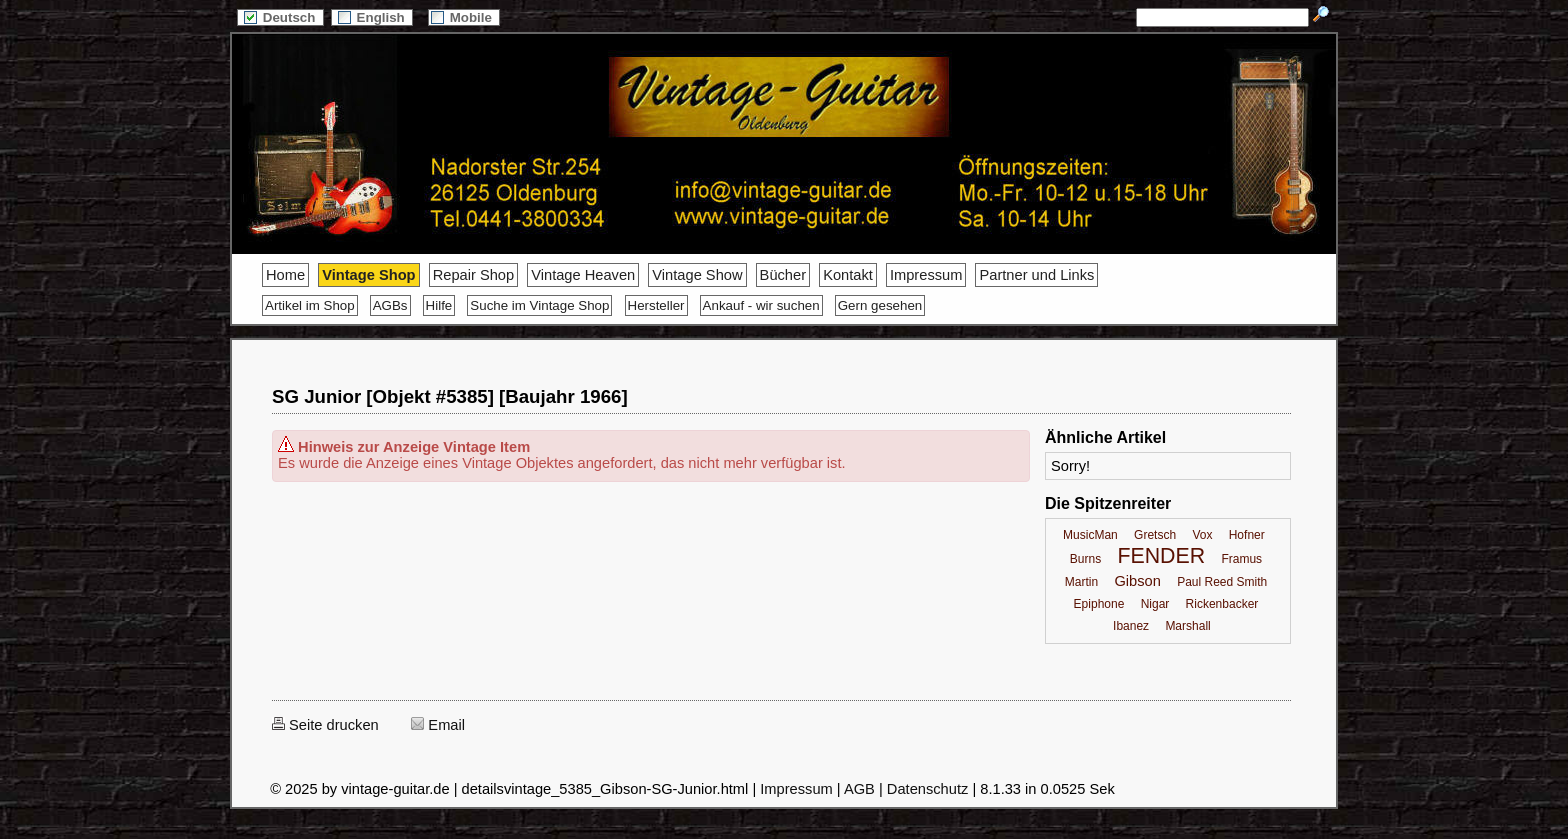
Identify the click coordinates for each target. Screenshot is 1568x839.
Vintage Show (697, 275)
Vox (1202, 535)
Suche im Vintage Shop (539, 305)
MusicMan (1090, 535)
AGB (859, 789)
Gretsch (1155, 535)
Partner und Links (1036, 275)
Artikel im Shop (310, 305)
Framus (1241, 559)
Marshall (1187, 626)
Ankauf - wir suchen (761, 305)
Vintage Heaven (583, 275)
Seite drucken (325, 725)
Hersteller (656, 305)
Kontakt (848, 275)
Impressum (926, 275)
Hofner (1247, 535)
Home (285, 275)
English (372, 17)
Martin (1081, 582)
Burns (1085, 559)
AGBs (390, 305)
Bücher (783, 275)
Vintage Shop (368, 275)
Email (438, 725)
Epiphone (1099, 604)
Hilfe (439, 305)
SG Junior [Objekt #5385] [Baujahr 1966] (450, 396)
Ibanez (1131, 626)
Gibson (1137, 581)
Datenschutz (927, 789)
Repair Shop (473, 275)
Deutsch (280, 17)
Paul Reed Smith (1222, 582)
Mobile (464, 17)
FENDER (1161, 556)
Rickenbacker (1222, 604)
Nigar (1155, 604)
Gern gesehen (880, 305)
